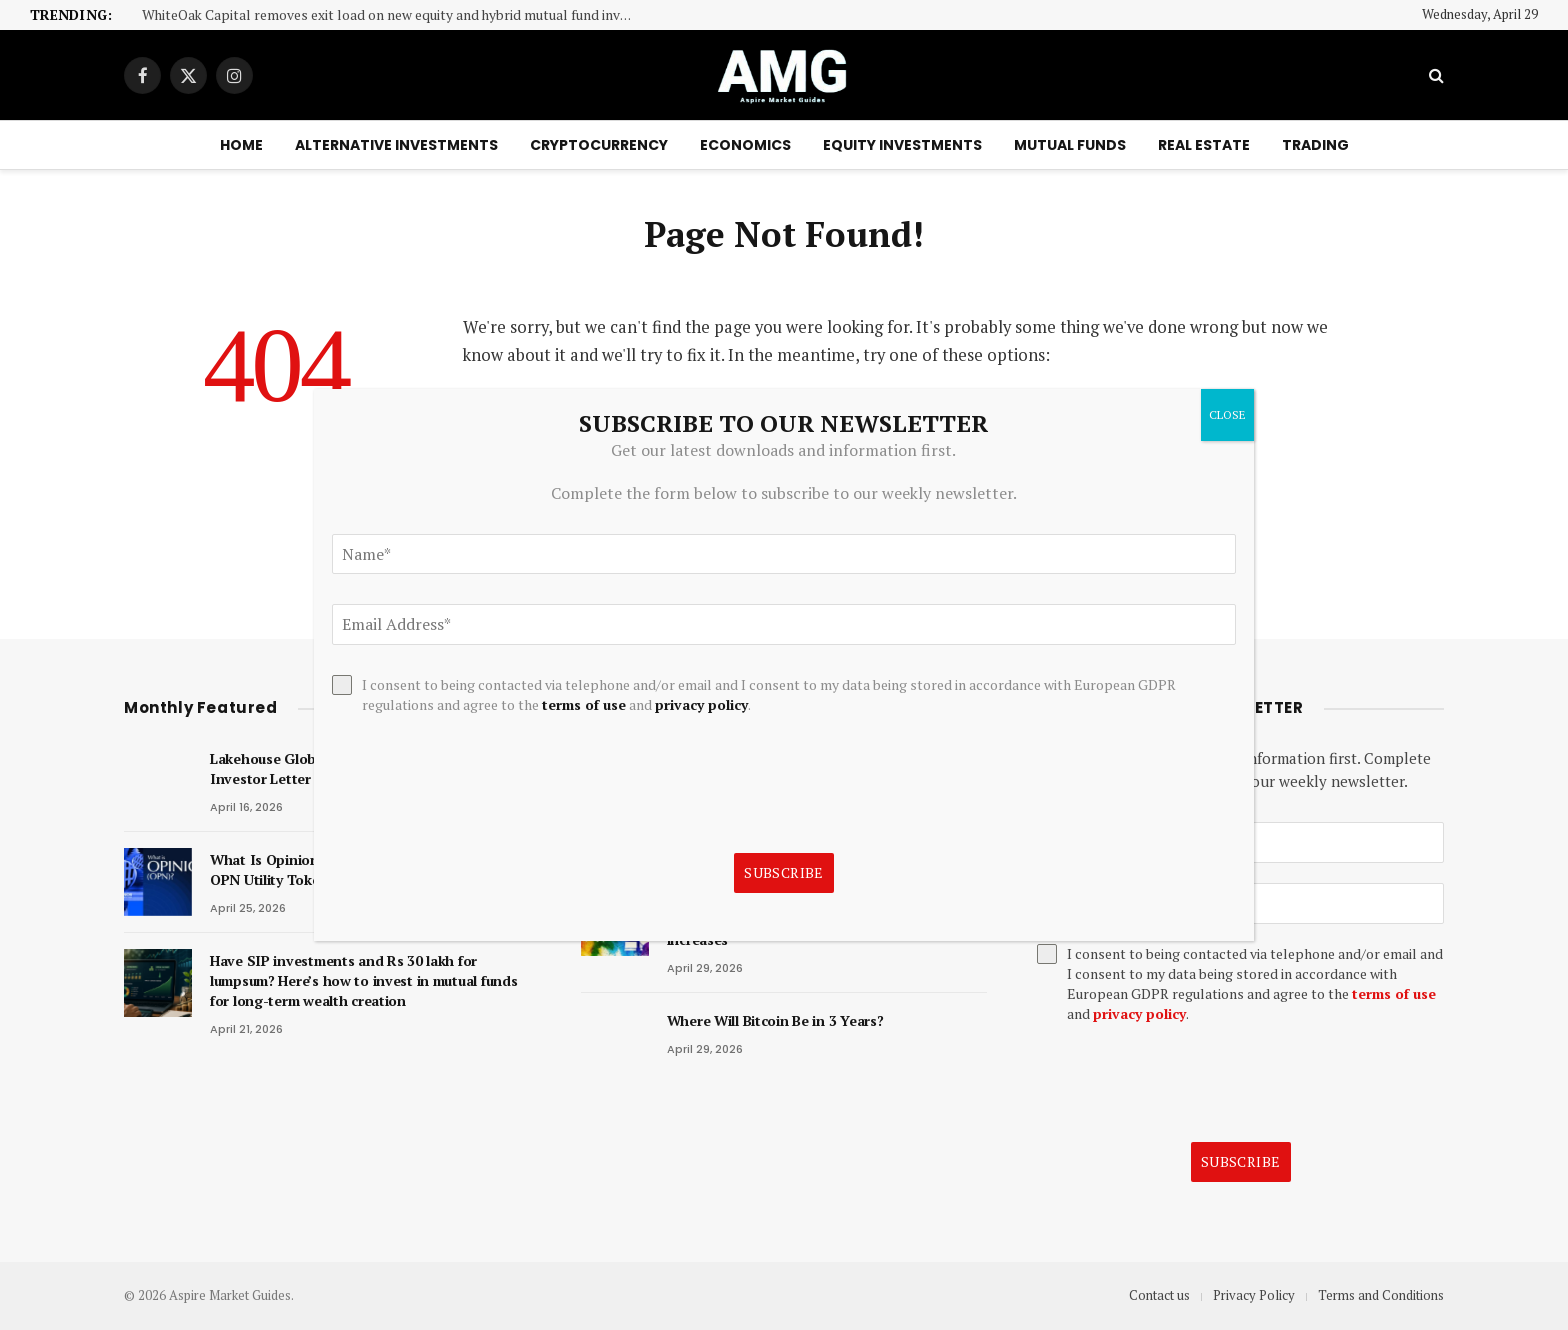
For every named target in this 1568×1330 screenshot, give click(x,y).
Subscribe (1241, 1161)
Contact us (1159, 1295)
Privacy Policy (1254, 1295)
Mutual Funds (1070, 145)
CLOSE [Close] (1227, 414)
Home (241, 145)
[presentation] (1189, 1083)
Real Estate (1204, 145)
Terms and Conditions (1381, 1295)
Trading (1315, 145)
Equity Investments (902, 145)
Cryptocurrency (599, 145)
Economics (745, 145)
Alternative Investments (396, 145)
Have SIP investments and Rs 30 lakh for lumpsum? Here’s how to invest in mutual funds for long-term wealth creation (363, 980)
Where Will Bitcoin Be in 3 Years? (775, 1020)
